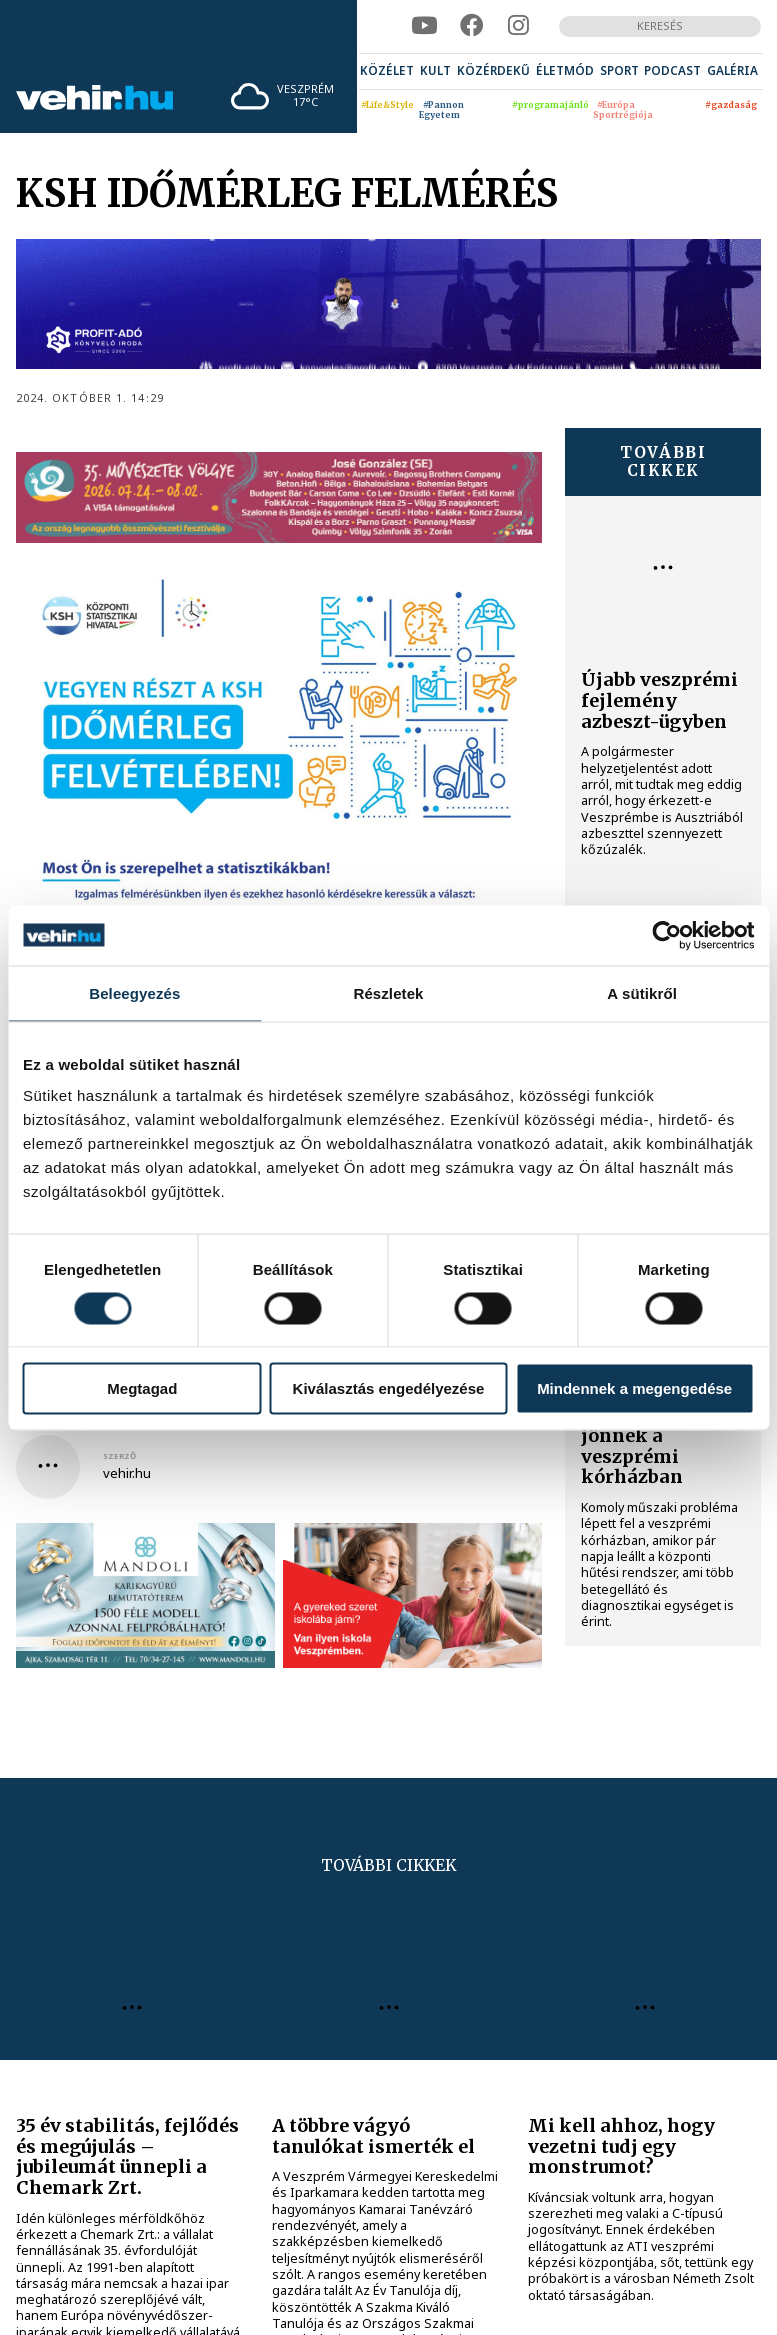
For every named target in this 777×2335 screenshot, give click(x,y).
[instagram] (518, 26)
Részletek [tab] (388, 992)
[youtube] (424, 26)
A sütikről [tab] (642, 992)
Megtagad (142, 1388)
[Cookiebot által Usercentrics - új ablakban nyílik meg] (666, 935)
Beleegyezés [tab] (134, 992)
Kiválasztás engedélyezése (389, 1388)
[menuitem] (387, 71)
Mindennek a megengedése (634, 1388)
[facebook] (472, 26)
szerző (119, 1456)
